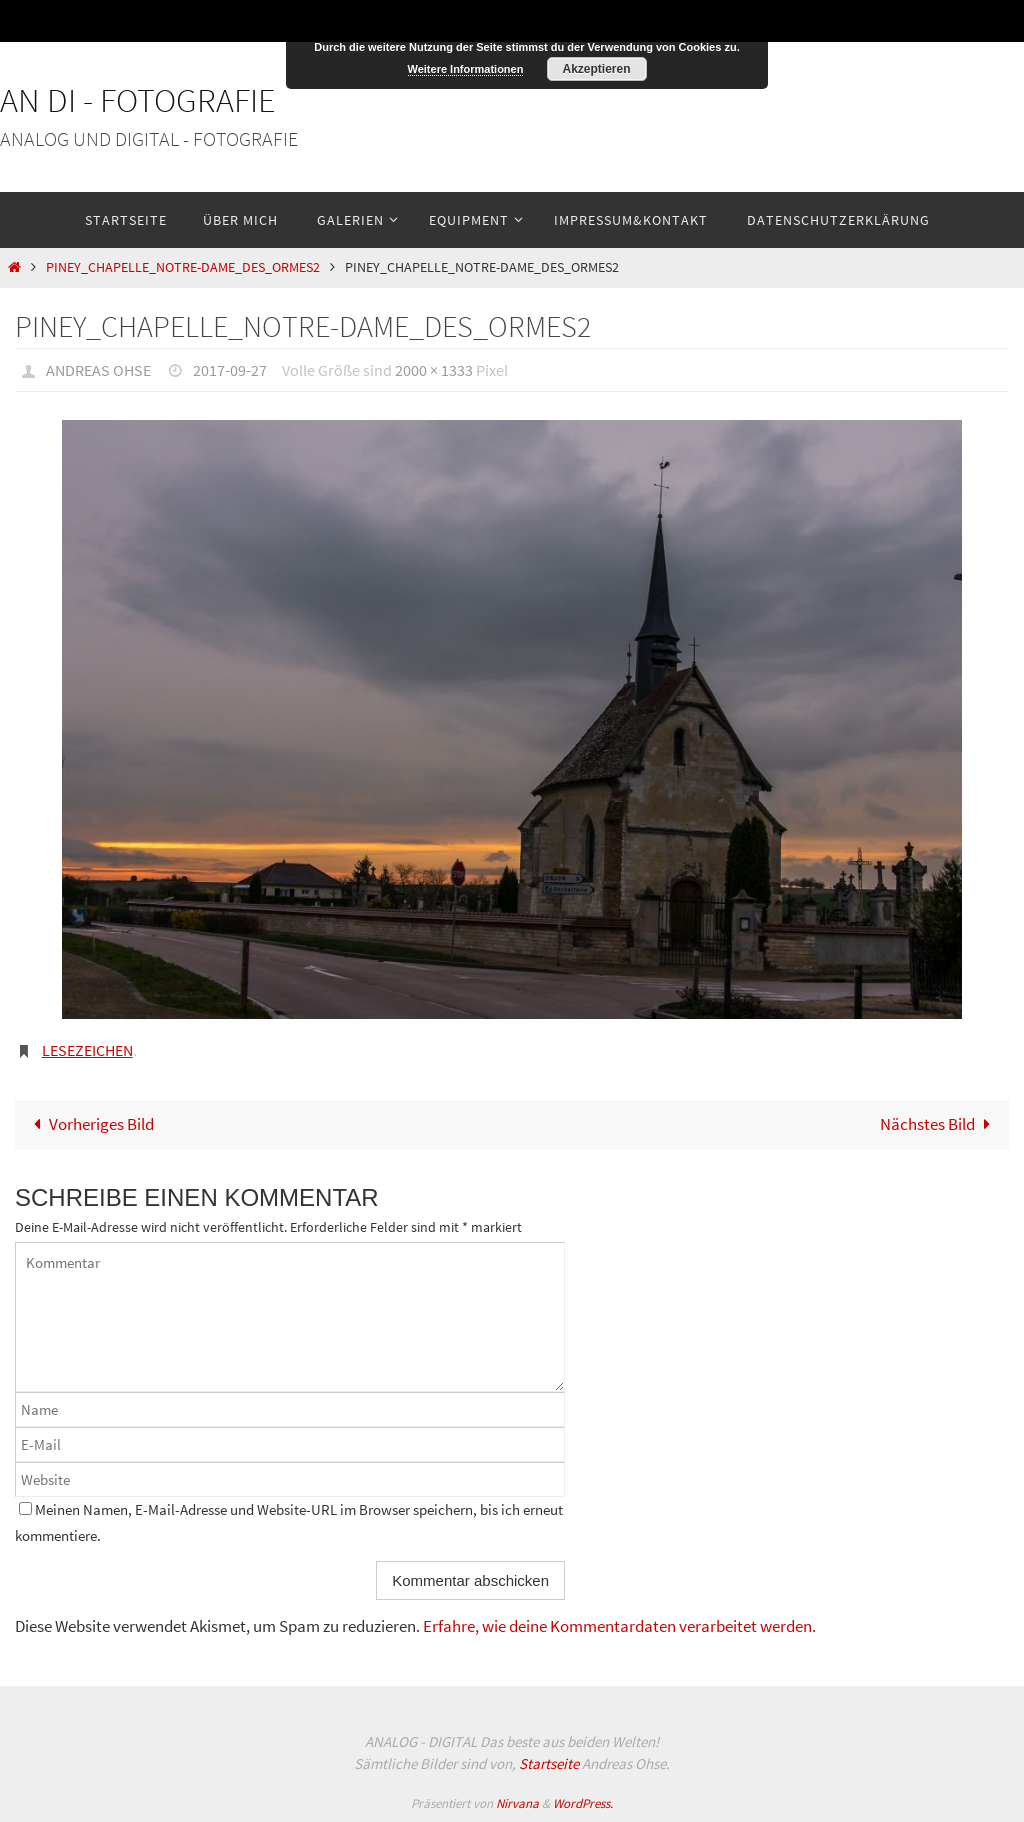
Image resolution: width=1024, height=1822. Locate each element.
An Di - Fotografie (138, 100)
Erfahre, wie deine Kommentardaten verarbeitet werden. (619, 1626)
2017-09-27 (230, 370)
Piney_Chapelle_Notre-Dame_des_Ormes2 (183, 267)
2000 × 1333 (434, 370)
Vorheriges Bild (89, 1124)
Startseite (549, 1763)
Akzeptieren (596, 69)
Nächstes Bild (939, 1124)
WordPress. (583, 1803)
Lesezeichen (87, 1050)
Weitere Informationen (466, 69)
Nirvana (517, 1803)
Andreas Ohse (98, 370)
